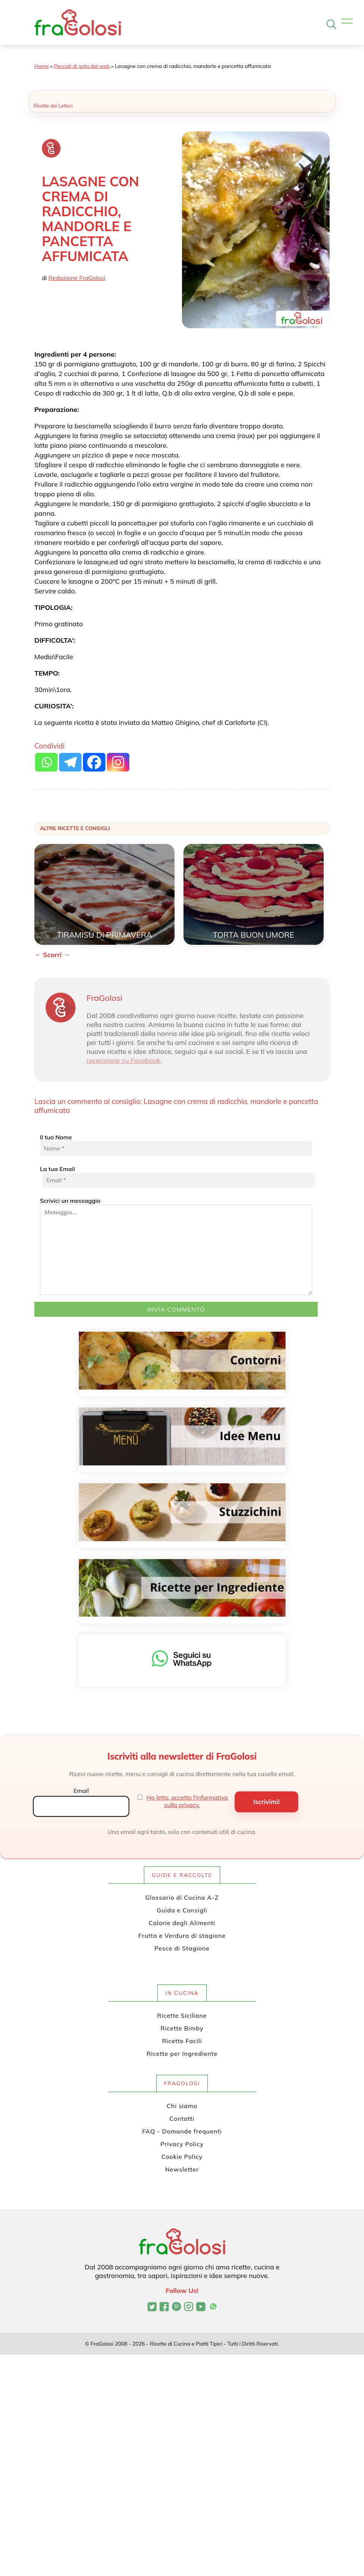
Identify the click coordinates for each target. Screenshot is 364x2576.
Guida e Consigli (182, 1910)
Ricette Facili (182, 2041)
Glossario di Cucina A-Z (182, 1897)
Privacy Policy (182, 2144)
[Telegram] (70, 762)
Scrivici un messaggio (176, 1246)
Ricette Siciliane (182, 2015)
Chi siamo (182, 2106)
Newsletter (182, 2169)
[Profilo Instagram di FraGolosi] (188, 2307)
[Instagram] (118, 762)
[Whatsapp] (46, 762)
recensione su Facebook (124, 1060)
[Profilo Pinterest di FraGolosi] (176, 2307)
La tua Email (176, 1176)
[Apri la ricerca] (331, 24)
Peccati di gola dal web (81, 66)
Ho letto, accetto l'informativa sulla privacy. (187, 1801)
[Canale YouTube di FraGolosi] (201, 2307)
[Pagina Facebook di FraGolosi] (164, 2307)
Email (81, 1790)
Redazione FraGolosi (77, 278)
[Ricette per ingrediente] (182, 1588)
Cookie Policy (182, 2156)
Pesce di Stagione (182, 1948)
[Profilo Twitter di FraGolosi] (152, 2307)
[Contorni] (182, 1361)
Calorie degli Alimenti (182, 1923)
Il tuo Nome (176, 1144)
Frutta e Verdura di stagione (182, 1935)
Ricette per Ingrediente (182, 2053)
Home (41, 66)
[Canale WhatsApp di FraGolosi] (213, 2307)
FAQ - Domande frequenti (182, 2131)
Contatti (182, 2118)
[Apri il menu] (347, 21)
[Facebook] (94, 762)
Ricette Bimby (182, 2028)
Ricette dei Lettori (53, 106)
